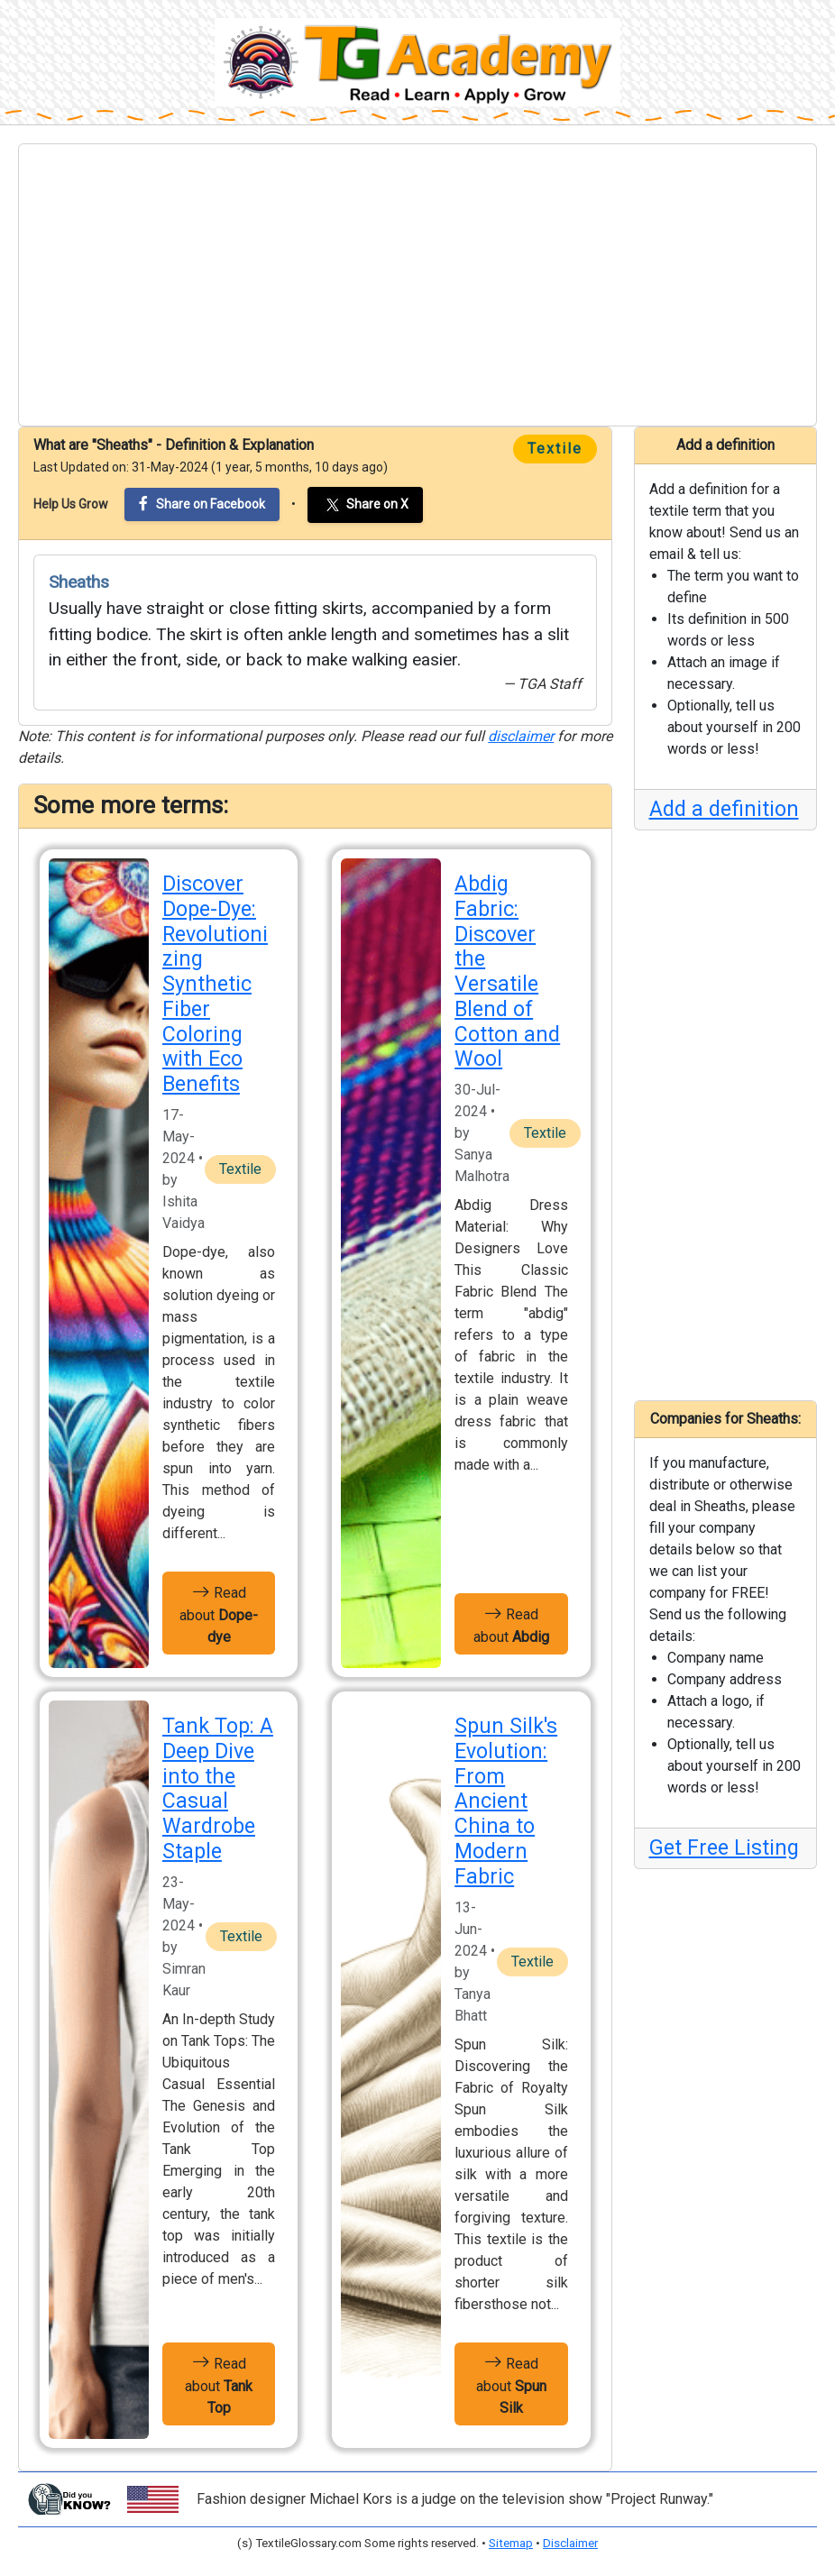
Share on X (365, 505)
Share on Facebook (202, 503)
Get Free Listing (724, 1848)
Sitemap (511, 2543)
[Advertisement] (417, 285)
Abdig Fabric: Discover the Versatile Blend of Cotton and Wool (507, 972)
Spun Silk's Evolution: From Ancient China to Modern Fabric (505, 1801)
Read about (218, 1613)
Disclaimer (570, 2543)
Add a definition (724, 809)
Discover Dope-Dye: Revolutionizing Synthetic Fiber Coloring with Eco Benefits (215, 984)
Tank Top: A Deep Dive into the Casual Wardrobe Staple (217, 1789)
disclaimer (521, 736)
